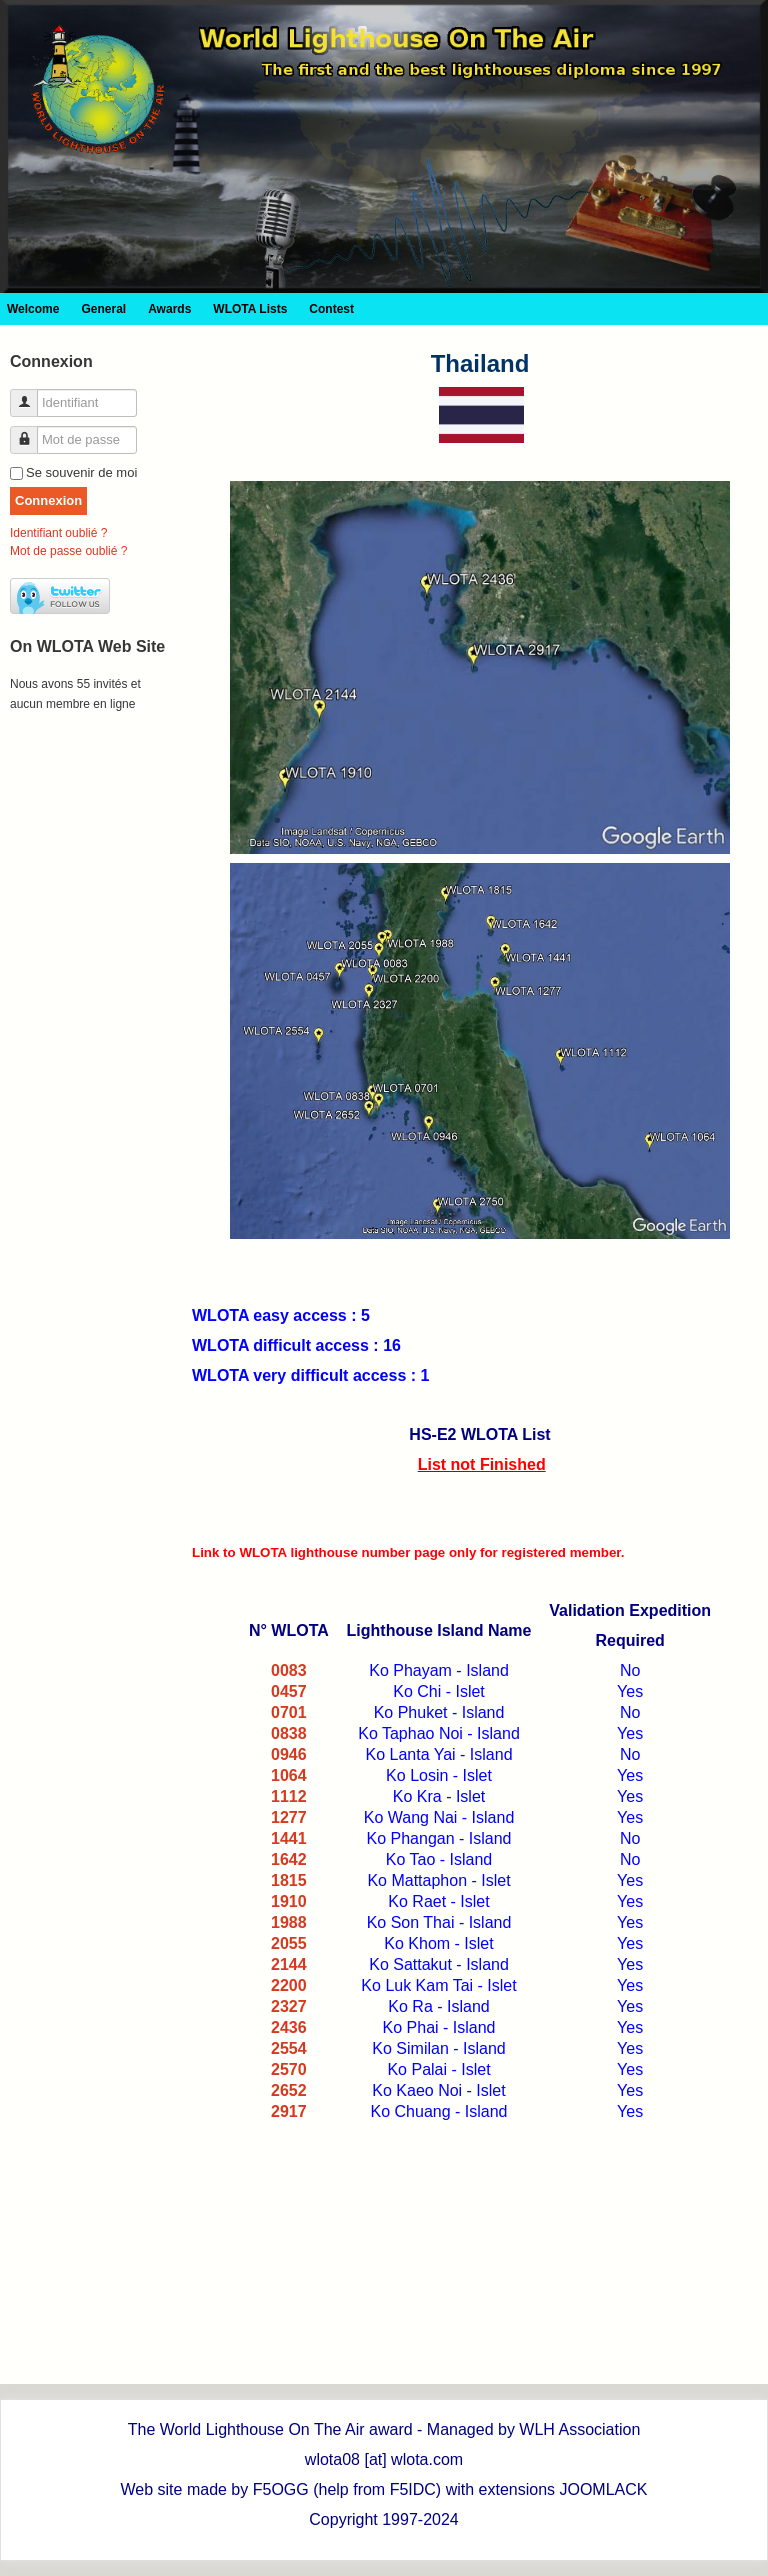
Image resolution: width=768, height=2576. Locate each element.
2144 (289, 1964)
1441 (289, 1838)
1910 (289, 1901)
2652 (289, 2090)
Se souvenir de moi (81, 472)
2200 (289, 1985)
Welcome (33, 309)
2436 (289, 2027)
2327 (289, 2006)
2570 (289, 2069)
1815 (289, 1880)
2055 (289, 1943)
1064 (289, 1775)
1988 (289, 1922)
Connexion (48, 500)
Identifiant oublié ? (58, 533)
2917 (289, 2111)
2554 (289, 2048)
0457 (289, 1691)
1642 (289, 1859)
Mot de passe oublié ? (68, 551)
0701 (289, 1712)
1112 (289, 1796)
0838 (289, 1733)
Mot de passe (31, 431)
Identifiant (31, 394)
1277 (289, 1817)
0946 (289, 1754)
